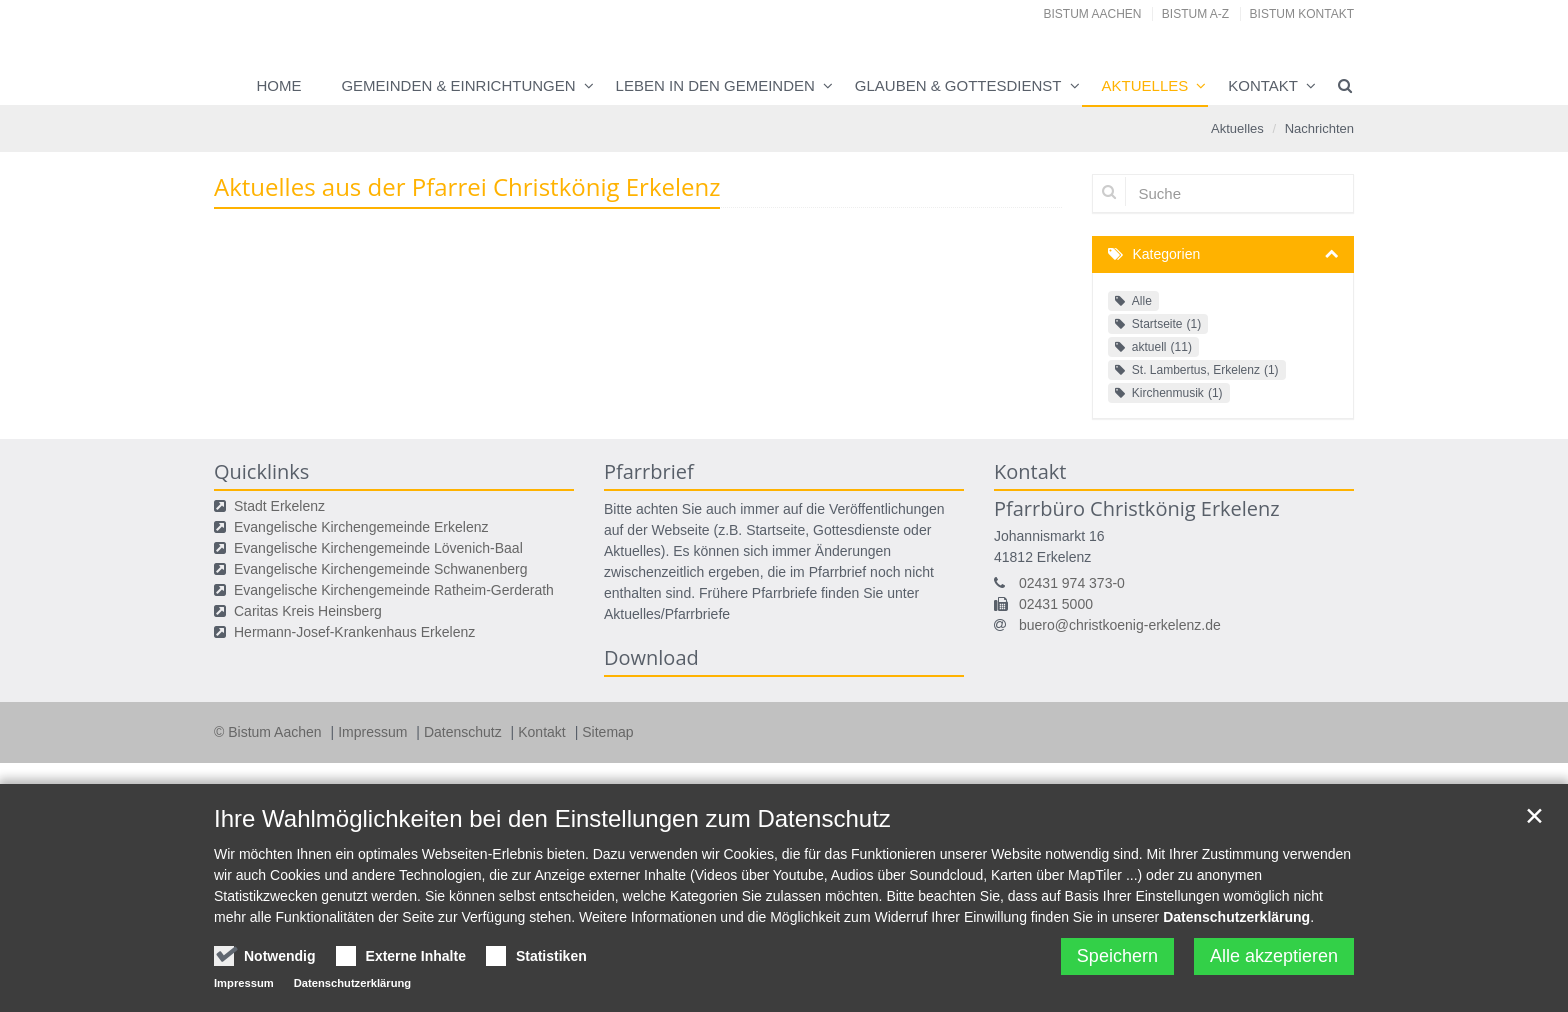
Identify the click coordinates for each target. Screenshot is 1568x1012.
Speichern (1117, 956)
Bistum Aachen (1093, 14)
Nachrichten (1319, 128)
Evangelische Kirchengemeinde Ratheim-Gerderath (394, 590)
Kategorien (1167, 254)
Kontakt (1263, 85)
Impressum (374, 732)
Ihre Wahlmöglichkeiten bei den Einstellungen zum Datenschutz (552, 818)
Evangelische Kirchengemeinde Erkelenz (361, 527)
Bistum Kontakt (1302, 14)
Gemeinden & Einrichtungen (458, 85)
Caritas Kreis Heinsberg (308, 611)
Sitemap (607, 732)
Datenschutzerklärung (1236, 917)
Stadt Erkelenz (279, 506)
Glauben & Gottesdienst (958, 85)
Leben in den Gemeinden (715, 85)
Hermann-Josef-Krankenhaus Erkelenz (354, 632)
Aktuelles (1145, 85)
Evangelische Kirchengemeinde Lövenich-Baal (378, 548)
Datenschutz (465, 732)
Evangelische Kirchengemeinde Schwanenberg (380, 569)
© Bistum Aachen (269, 732)
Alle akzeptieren (1274, 956)
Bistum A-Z (1195, 14)
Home (278, 85)
